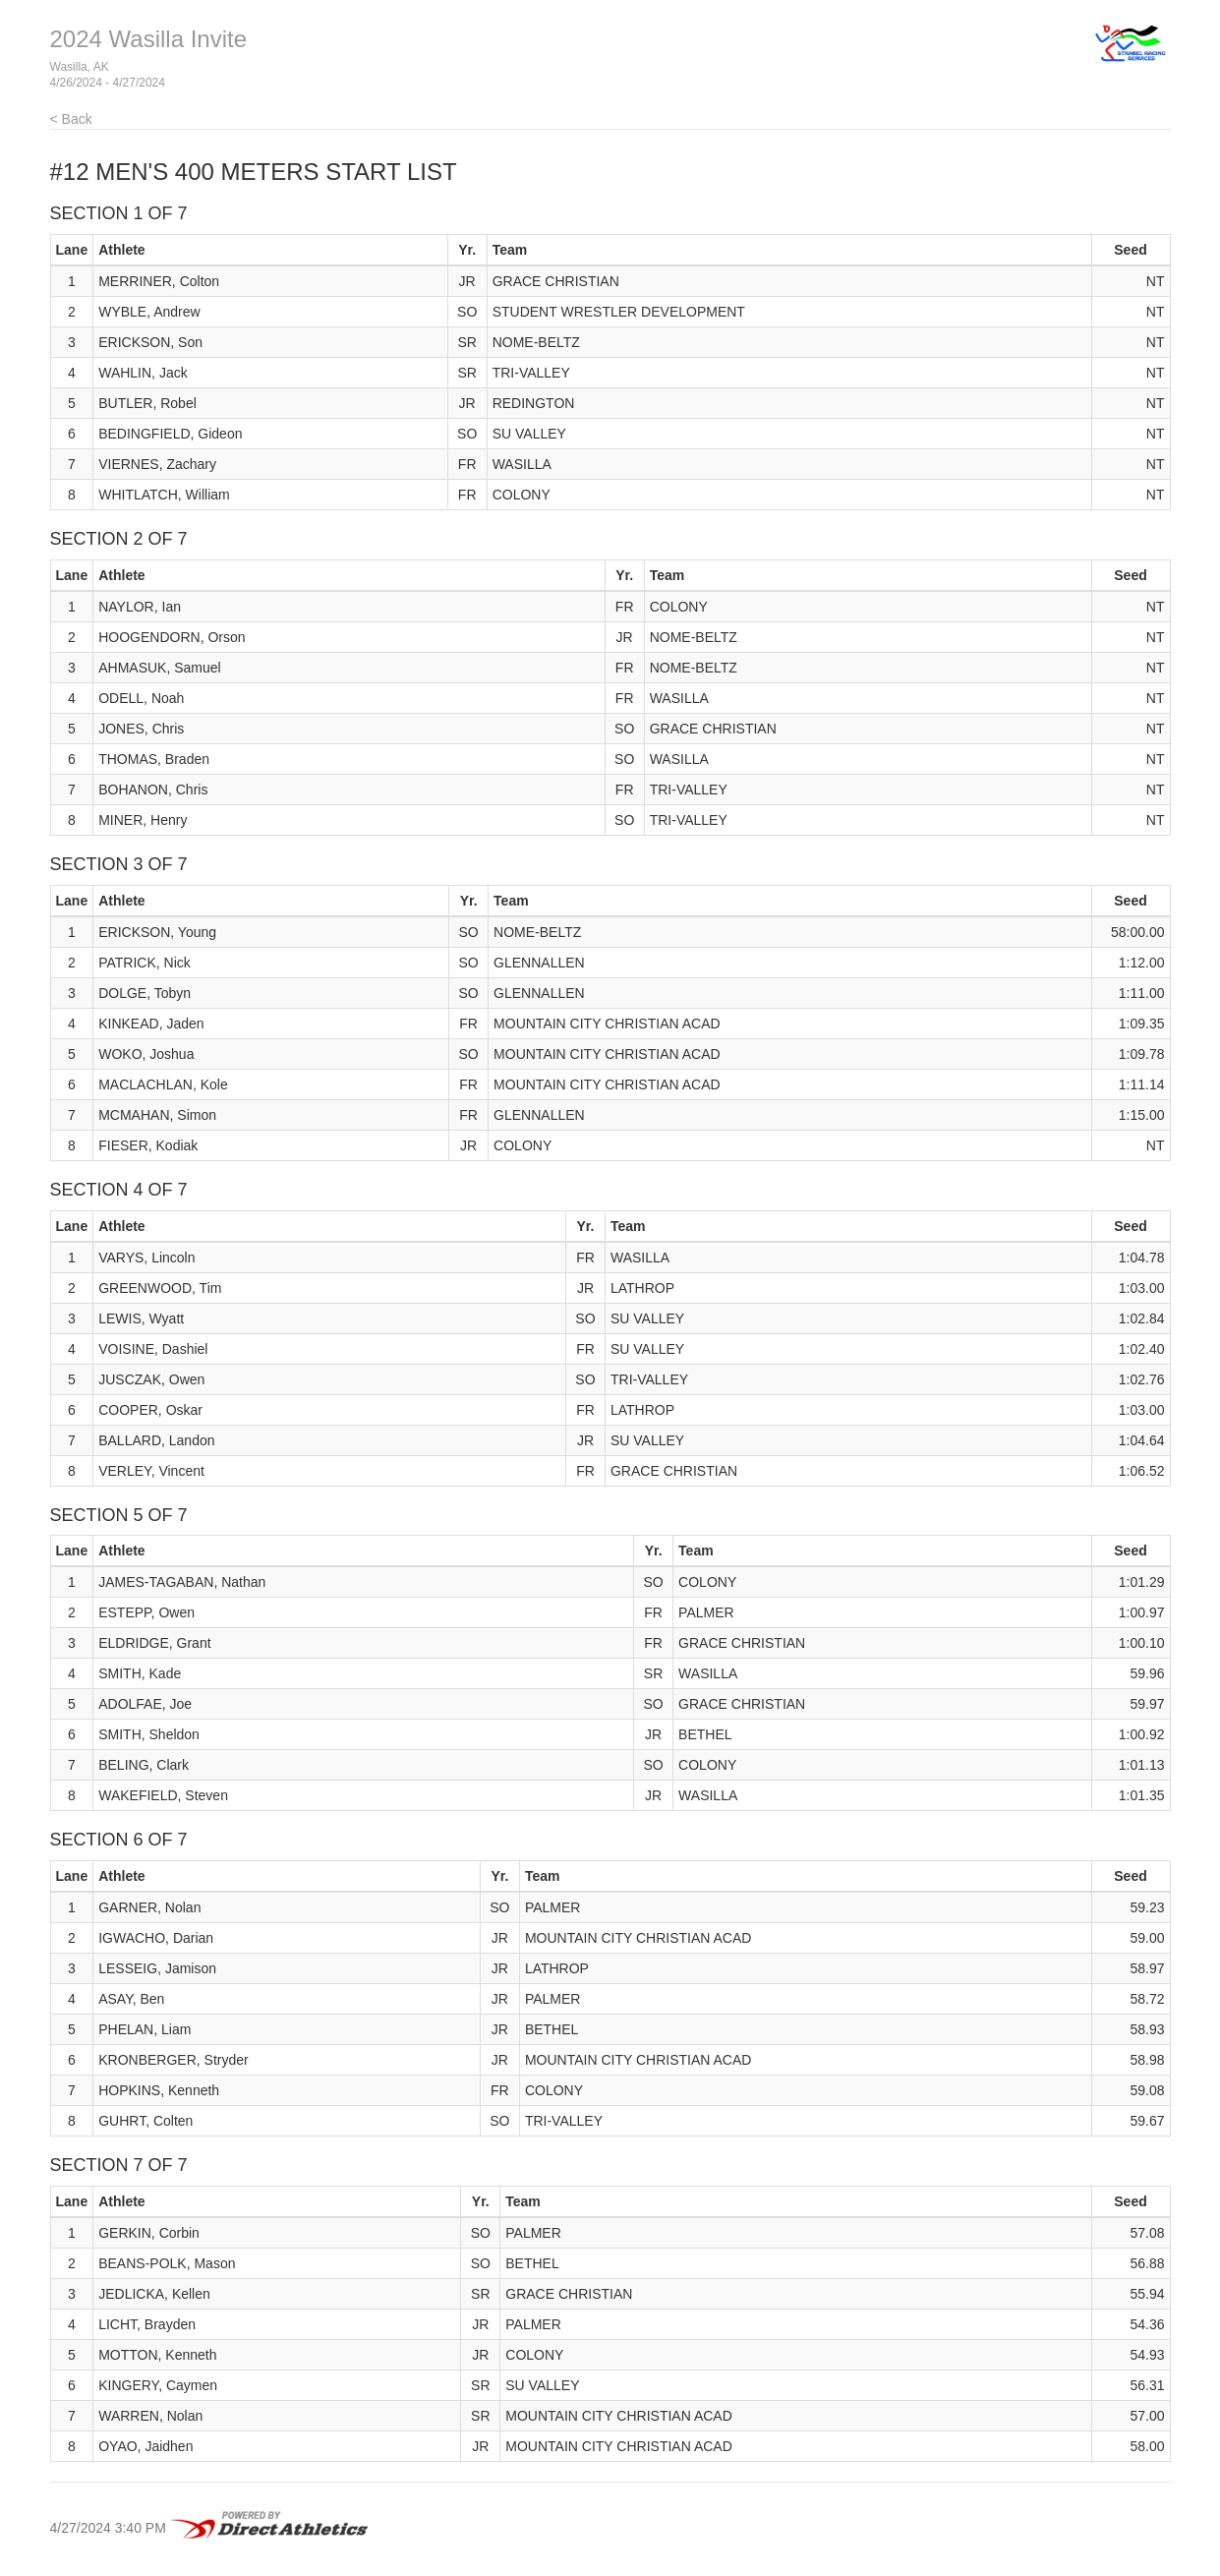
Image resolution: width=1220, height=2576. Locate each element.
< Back (71, 119)
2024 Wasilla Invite (149, 39)
